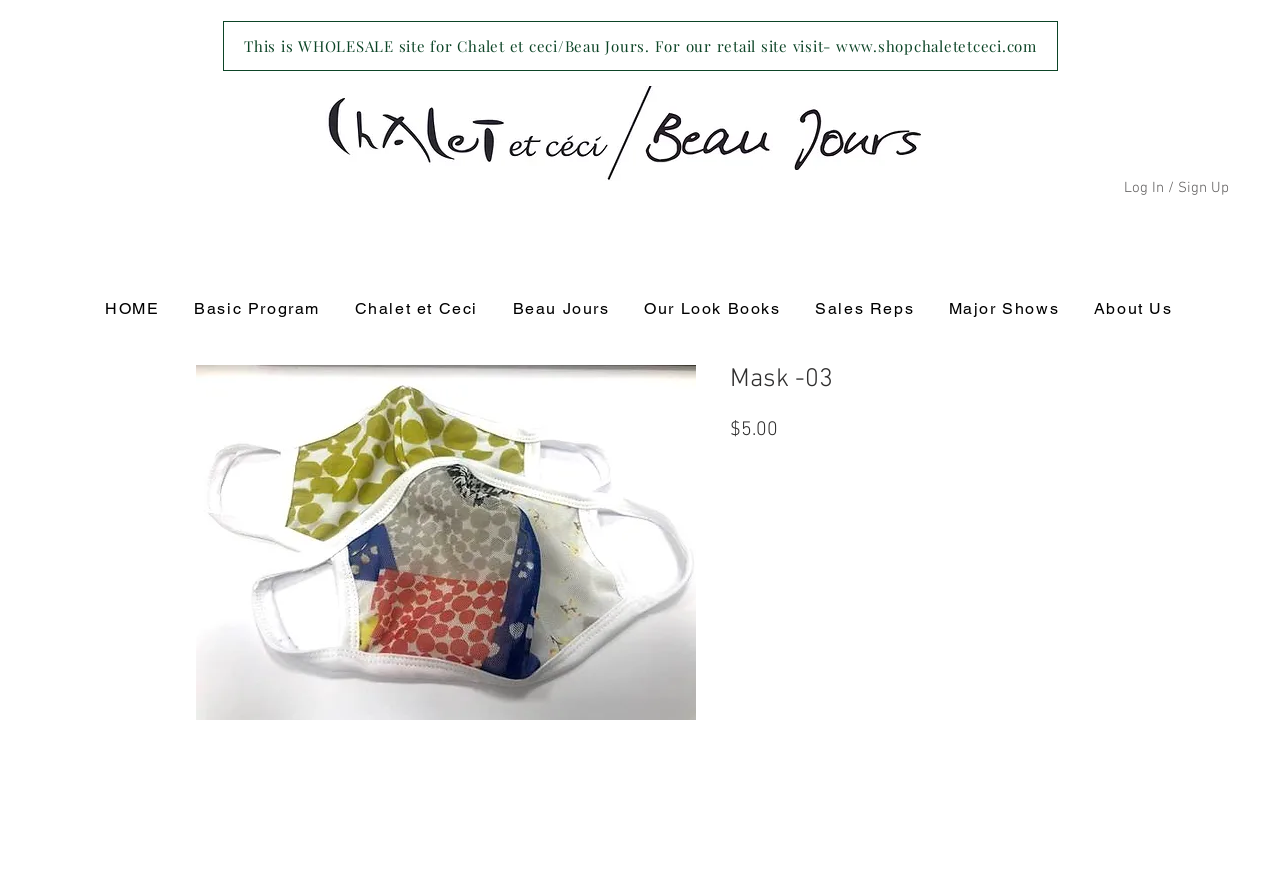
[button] (416, 309)
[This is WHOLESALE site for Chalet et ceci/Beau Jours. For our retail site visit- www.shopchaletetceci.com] (640, 46)
